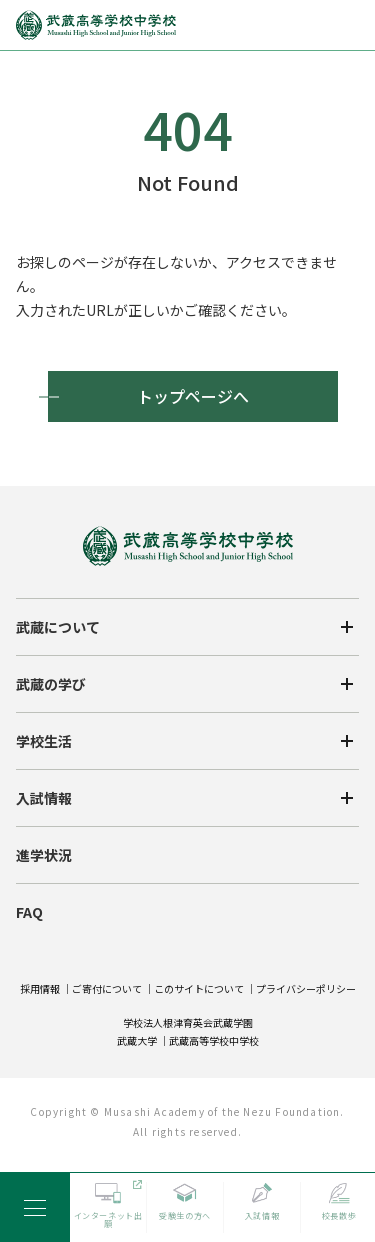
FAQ (29, 912)
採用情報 (40, 988)
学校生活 (44, 741)
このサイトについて (199, 988)
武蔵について (58, 627)
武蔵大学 (137, 1040)
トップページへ (193, 396)
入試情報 (44, 798)
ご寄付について (107, 988)
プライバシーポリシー (306, 988)
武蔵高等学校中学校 (214, 1040)
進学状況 (44, 855)
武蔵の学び (51, 684)
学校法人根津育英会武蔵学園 (188, 1022)
